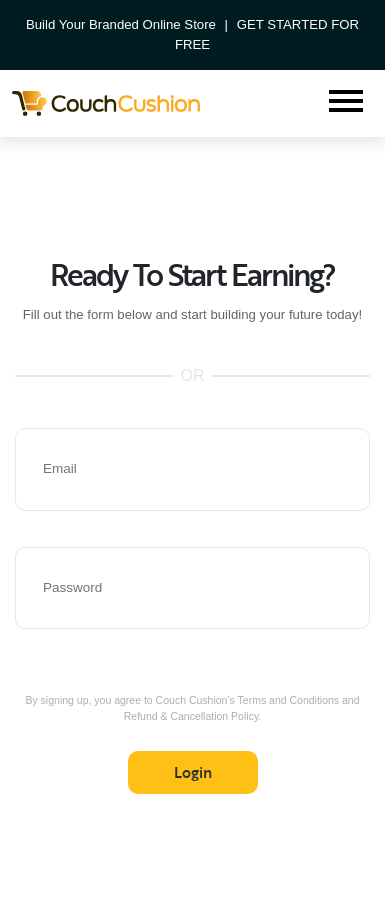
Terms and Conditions (289, 700)
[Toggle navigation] (346, 103)
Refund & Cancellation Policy (191, 716)
